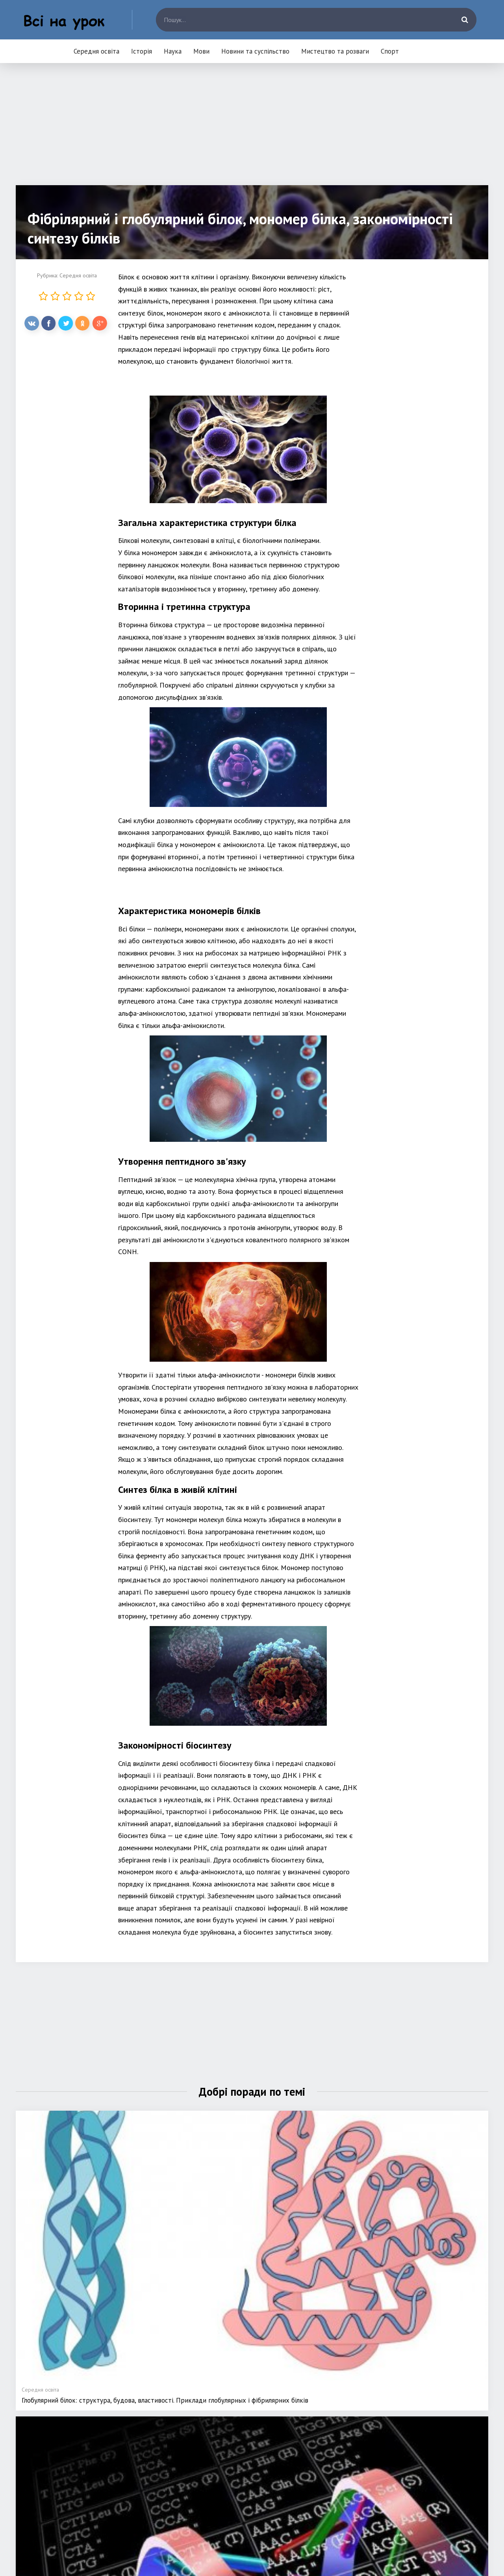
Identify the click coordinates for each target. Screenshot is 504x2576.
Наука (173, 51)
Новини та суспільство (255, 51)
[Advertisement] (252, 130)
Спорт (390, 51)
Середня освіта (96, 51)
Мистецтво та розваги (335, 51)
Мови (201, 51)
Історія (141, 51)
